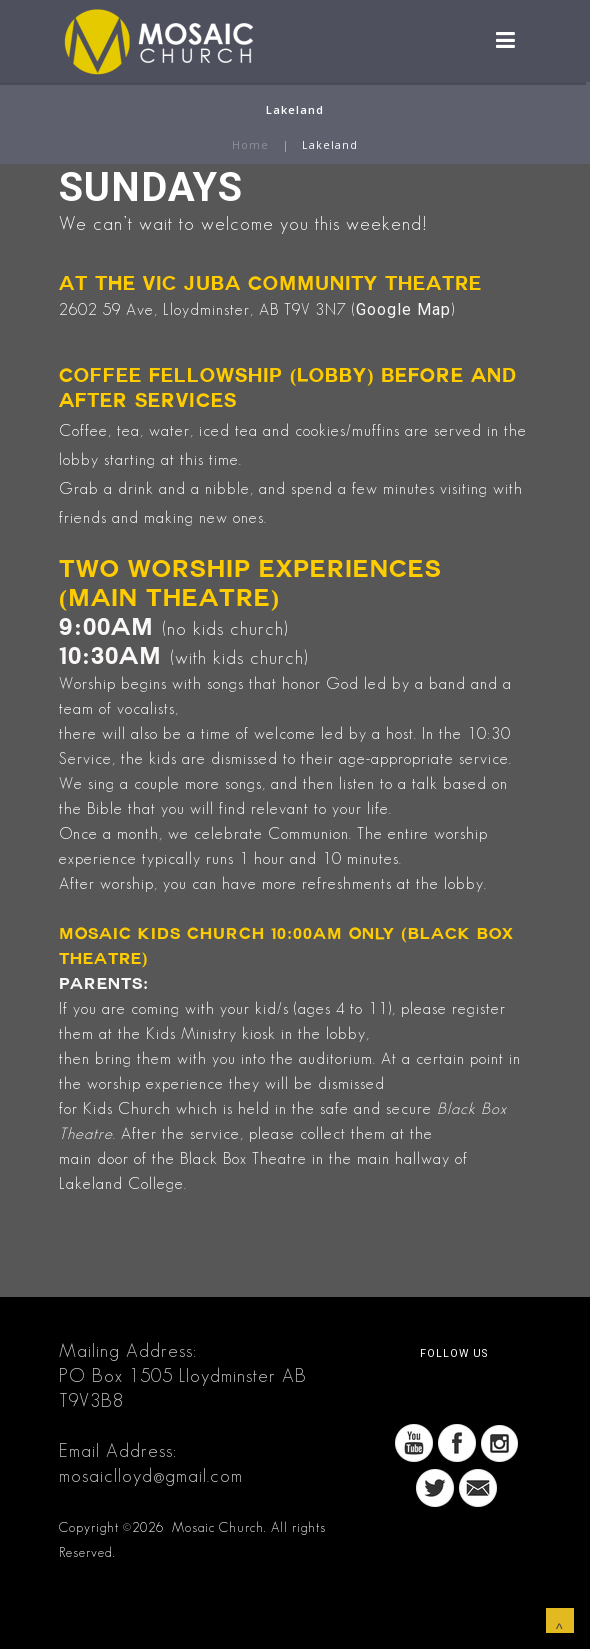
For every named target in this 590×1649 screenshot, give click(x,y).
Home (250, 145)
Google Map (403, 309)
